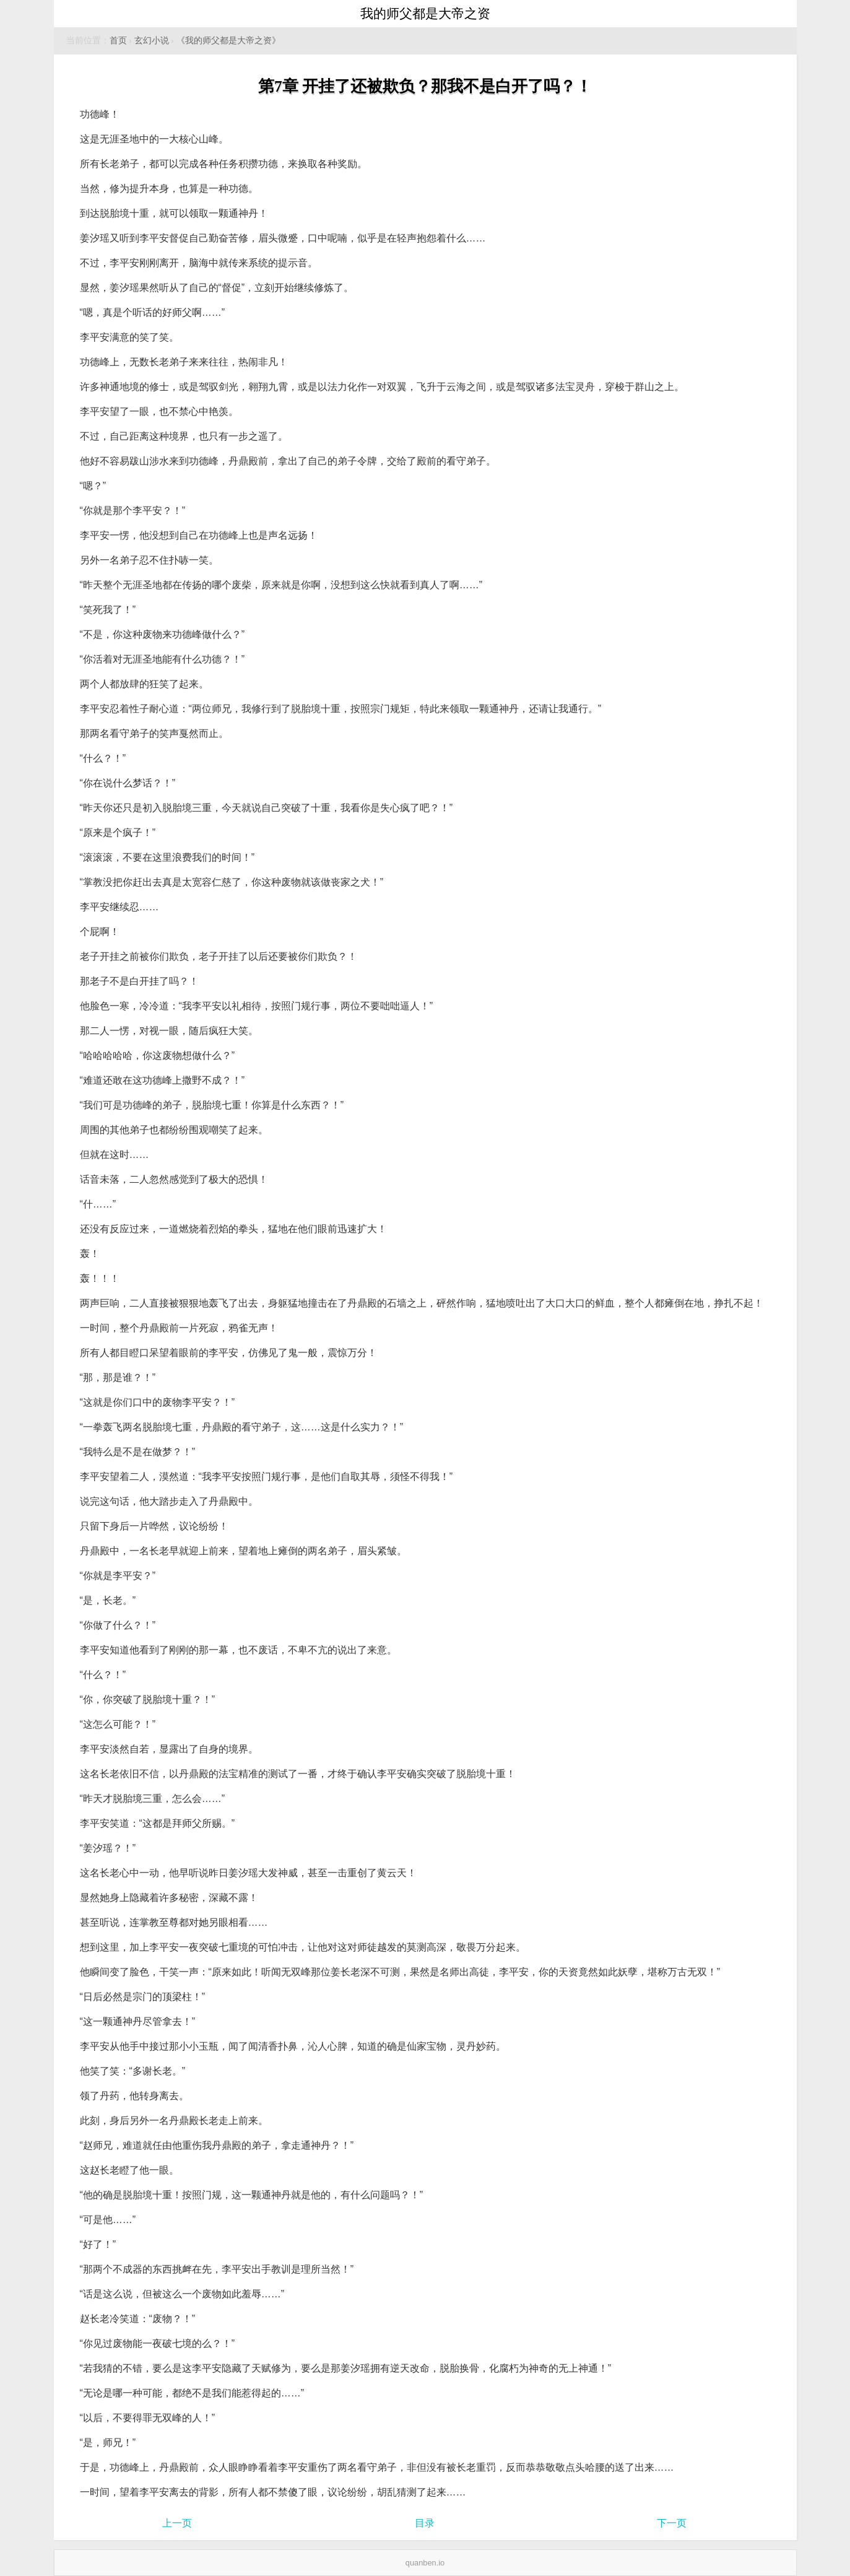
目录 (425, 2523)
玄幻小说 (151, 40)
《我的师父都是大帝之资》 (228, 40)
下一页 (672, 2523)
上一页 (177, 2523)
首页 (118, 40)
